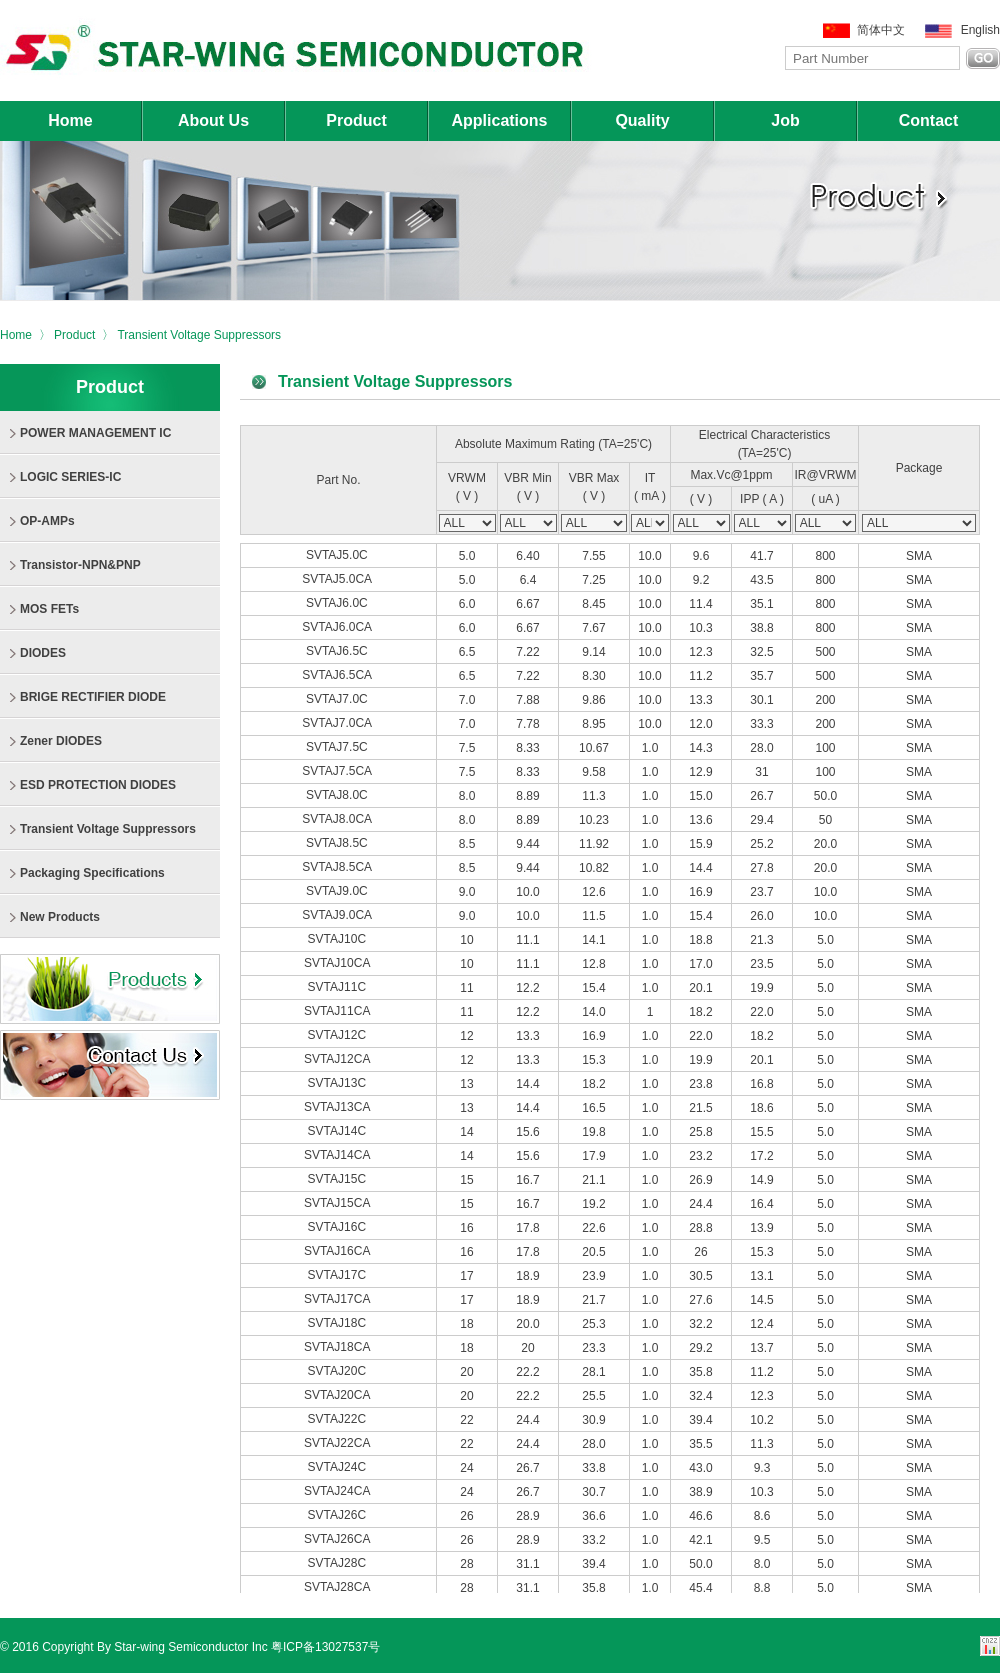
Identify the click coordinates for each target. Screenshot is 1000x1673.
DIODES (43, 653)
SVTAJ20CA (338, 1395)
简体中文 (881, 30)
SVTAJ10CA (338, 963)
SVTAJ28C (339, 1563)
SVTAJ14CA (338, 1155)
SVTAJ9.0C (338, 891)
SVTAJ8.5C (338, 843)
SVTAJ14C (339, 1131)
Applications (499, 120)
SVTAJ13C (339, 1083)
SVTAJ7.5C (338, 747)
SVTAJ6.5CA (338, 675)
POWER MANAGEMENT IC (95, 433)
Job (785, 120)
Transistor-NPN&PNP (80, 565)
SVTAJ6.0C (338, 603)
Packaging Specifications (92, 873)
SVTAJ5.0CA (338, 579)
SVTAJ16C (339, 1227)
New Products (60, 917)
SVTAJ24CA (338, 1491)
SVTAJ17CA (338, 1299)
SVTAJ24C (339, 1467)
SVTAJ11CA (338, 1011)
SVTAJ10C (339, 939)
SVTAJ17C (339, 1275)
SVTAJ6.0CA (338, 627)
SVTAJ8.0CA (338, 819)
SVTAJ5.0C (338, 555)
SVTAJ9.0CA (338, 915)
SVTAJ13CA (338, 1107)
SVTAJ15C (339, 1179)
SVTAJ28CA (338, 1587)
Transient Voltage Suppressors (199, 335)
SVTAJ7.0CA (338, 723)
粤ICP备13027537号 (325, 1647)
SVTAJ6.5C (338, 651)
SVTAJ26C (339, 1515)
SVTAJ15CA (338, 1203)
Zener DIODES (61, 741)
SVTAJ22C (339, 1419)
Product (356, 120)
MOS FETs (49, 609)
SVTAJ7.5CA (338, 771)
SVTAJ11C (339, 987)
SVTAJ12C (339, 1035)
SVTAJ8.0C (338, 795)
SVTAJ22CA (338, 1443)
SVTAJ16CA (338, 1251)
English (980, 30)
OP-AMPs (47, 521)
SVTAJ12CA (338, 1059)
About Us (213, 120)
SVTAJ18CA (338, 1347)
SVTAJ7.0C (338, 699)
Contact (929, 120)
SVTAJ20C (339, 1371)
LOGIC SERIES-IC (70, 477)
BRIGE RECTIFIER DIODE (93, 697)
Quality (642, 120)
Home (70, 120)
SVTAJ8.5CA (338, 867)
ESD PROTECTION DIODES (98, 785)
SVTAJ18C (339, 1323)
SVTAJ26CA (338, 1539)
